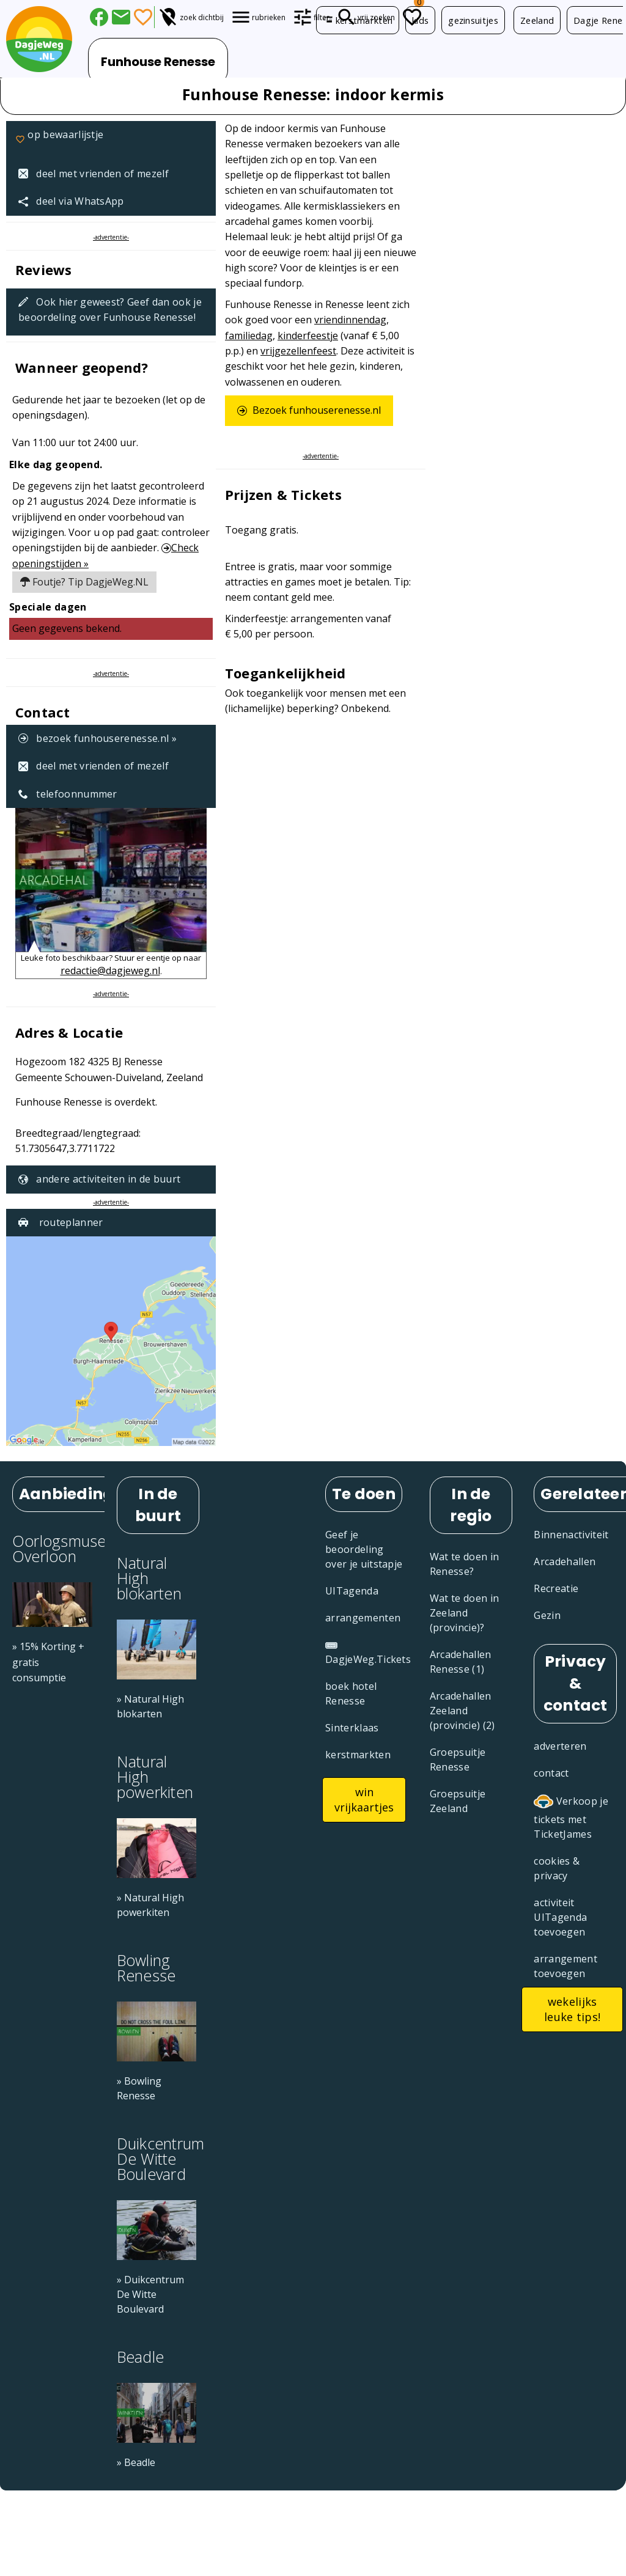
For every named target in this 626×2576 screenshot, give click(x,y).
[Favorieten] (143, 17)
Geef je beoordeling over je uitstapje (363, 1549)
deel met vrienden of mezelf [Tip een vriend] (93, 173)
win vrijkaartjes (364, 1800)
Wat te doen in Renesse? (464, 1564)
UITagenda (351, 1591)
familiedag (249, 335)
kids (420, 20)
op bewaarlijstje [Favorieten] (59, 141)
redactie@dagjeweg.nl (110, 970)
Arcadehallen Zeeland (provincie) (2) (462, 1710)
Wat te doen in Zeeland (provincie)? (464, 1612)
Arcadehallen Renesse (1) (461, 1662)
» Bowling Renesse (139, 2088)
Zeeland (537, 20)
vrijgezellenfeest (298, 351)
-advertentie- (111, 237)
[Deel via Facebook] (99, 17)
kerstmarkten (357, 20)
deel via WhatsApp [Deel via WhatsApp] (71, 201)
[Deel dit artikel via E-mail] (121, 17)
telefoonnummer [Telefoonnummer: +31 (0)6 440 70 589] (67, 794)
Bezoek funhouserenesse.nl (309, 410)
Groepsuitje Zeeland (458, 1801)
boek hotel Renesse (351, 1693)
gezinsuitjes (473, 20)
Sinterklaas (352, 1727)
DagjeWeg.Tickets (368, 1653)
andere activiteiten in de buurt (99, 1179)
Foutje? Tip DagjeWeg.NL (84, 582)
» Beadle (136, 2462)
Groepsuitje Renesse (458, 1759)
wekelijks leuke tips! (572, 2009)
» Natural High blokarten (150, 1706)
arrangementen (362, 1617)
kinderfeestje (308, 335)
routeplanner (60, 1222)
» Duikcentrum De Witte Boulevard (150, 2294)
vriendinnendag (350, 319)
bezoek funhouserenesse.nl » (97, 738)
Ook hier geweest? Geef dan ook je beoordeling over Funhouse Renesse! (110, 309)
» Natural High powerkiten (150, 1905)
